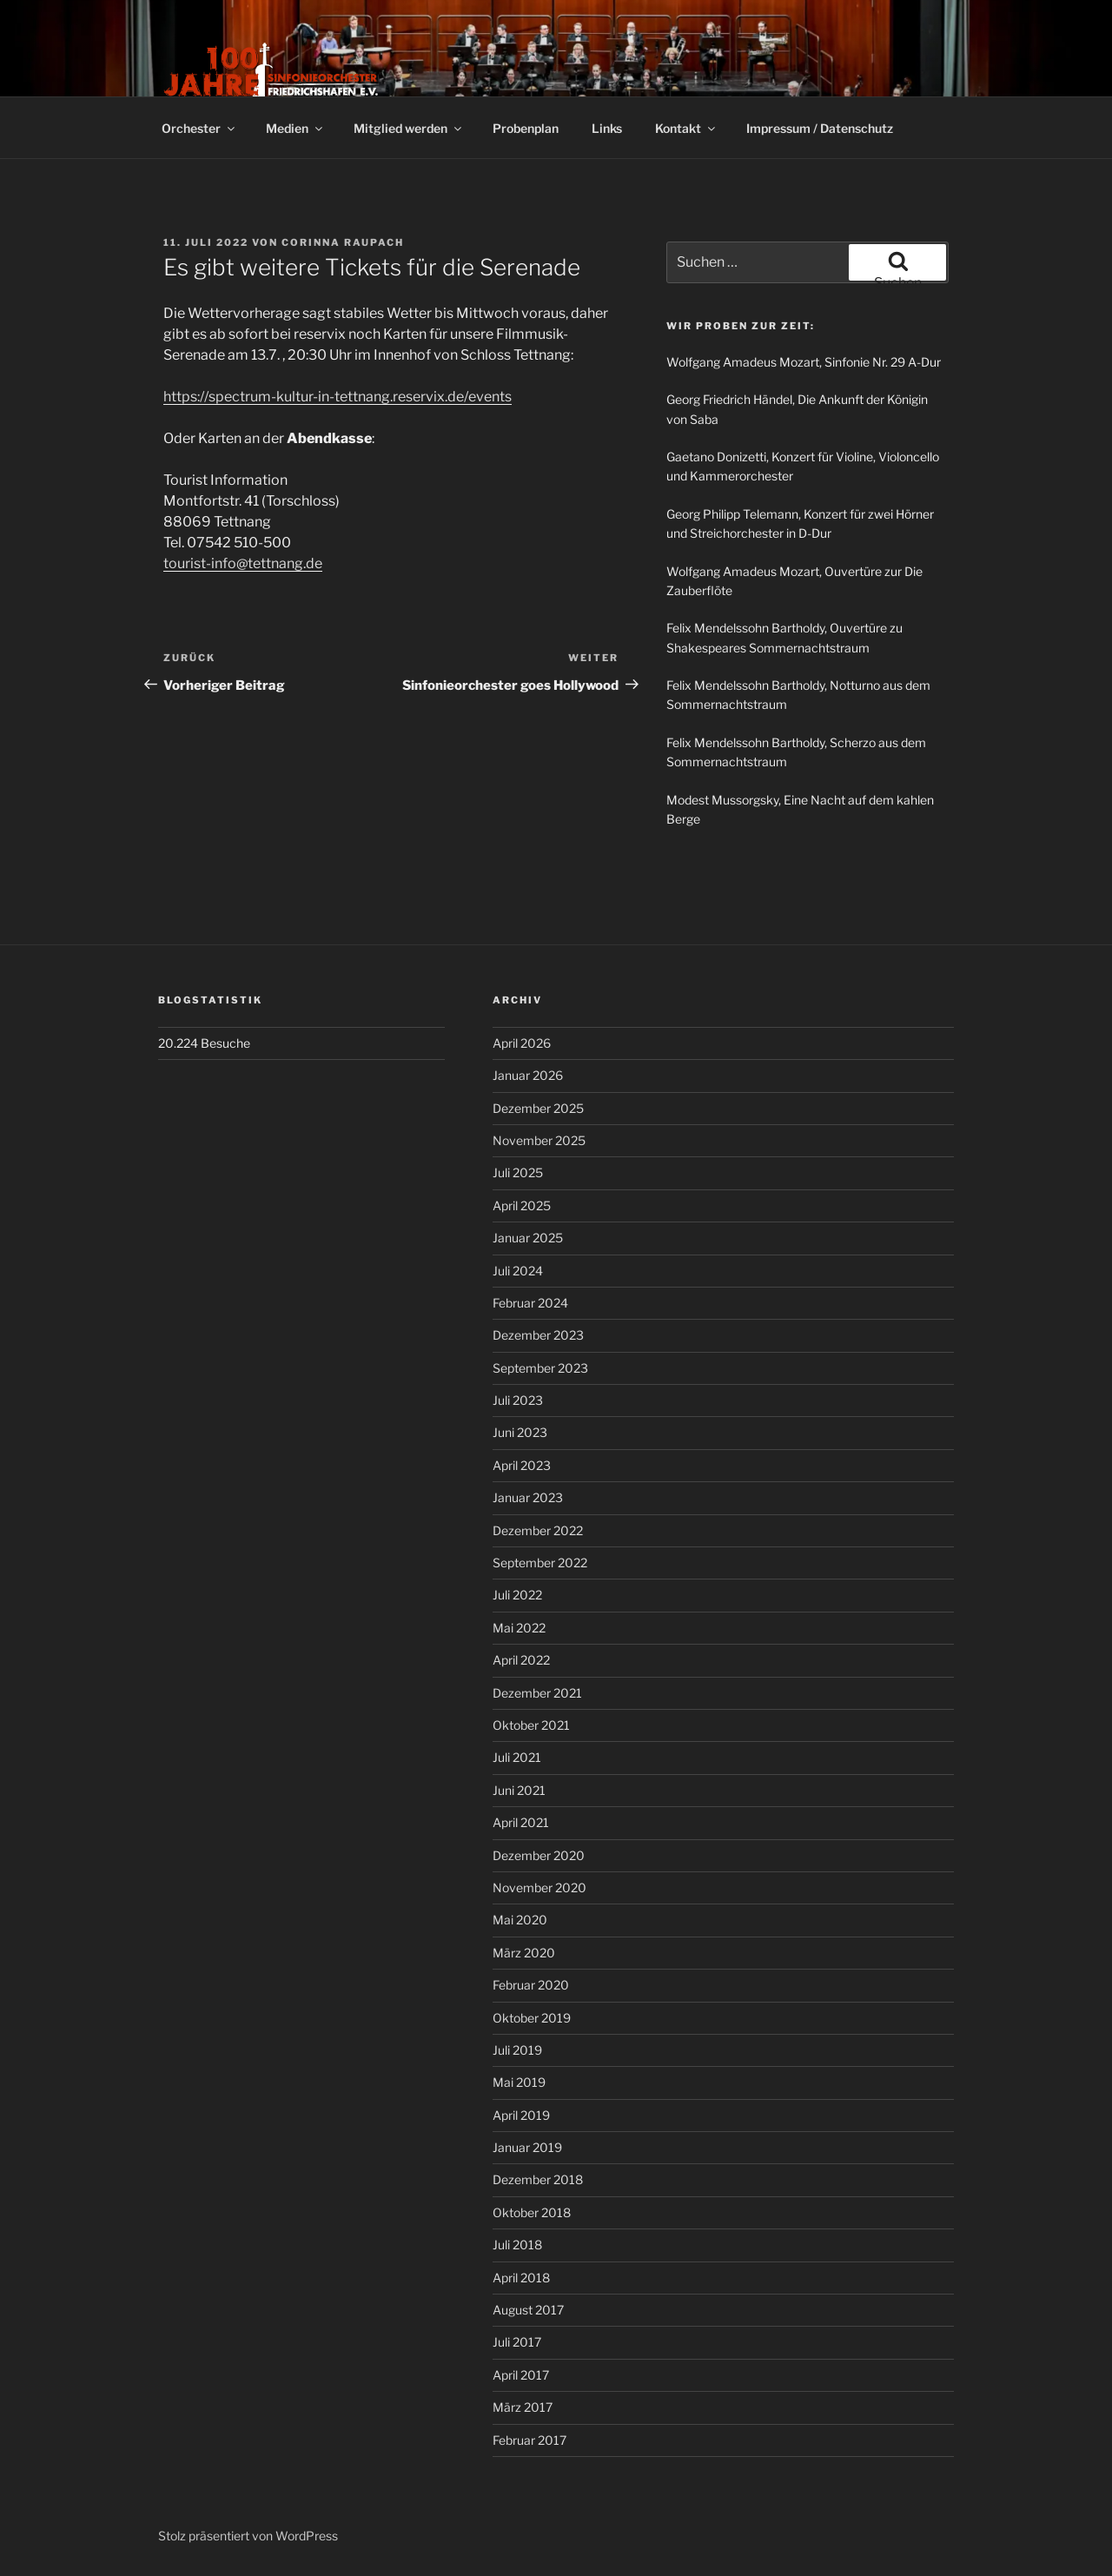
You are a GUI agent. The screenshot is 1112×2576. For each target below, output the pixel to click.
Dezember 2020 (539, 1855)
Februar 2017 (529, 2440)
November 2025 (539, 1140)
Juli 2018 (517, 2244)
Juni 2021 (519, 1790)
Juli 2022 (517, 1594)
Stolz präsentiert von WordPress (248, 2535)
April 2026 (522, 1043)
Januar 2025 (528, 1237)
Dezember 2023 (538, 1335)
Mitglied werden (409, 128)
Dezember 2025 (538, 1108)
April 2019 (521, 2115)
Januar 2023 (528, 1497)
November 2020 (539, 1887)
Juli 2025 (518, 1172)
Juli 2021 (517, 1757)
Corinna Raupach (342, 242)
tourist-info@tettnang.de (242, 563)
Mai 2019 (519, 2082)
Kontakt (686, 128)
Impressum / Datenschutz (819, 128)
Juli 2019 (517, 2050)
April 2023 (522, 1465)
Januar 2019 (527, 2147)
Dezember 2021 (537, 1692)
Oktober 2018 (532, 2212)
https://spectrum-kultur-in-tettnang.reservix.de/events (337, 396)
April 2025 (522, 1205)
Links (607, 128)
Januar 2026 (528, 1075)
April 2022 (521, 1659)
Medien (295, 128)
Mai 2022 (519, 1627)
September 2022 (540, 1562)
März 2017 (523, 2407)
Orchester (199, 128)
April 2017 (521, 2374)
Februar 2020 (531, 1984)
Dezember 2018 (538, 2179)
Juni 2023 (520, 1432)
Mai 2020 (520, 1919)
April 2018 (521, 2277)
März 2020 (524, 1952)
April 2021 (521, 1822)
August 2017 (528, 2309)
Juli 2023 (518, 1400)
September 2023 (540, 1368)
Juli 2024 (518, 1270)
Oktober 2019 (532, 2017)
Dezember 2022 (538, 1530)
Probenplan (526, 128)
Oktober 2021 (531, 1725)
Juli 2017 (517, 2341)
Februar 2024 (530, 1302)
